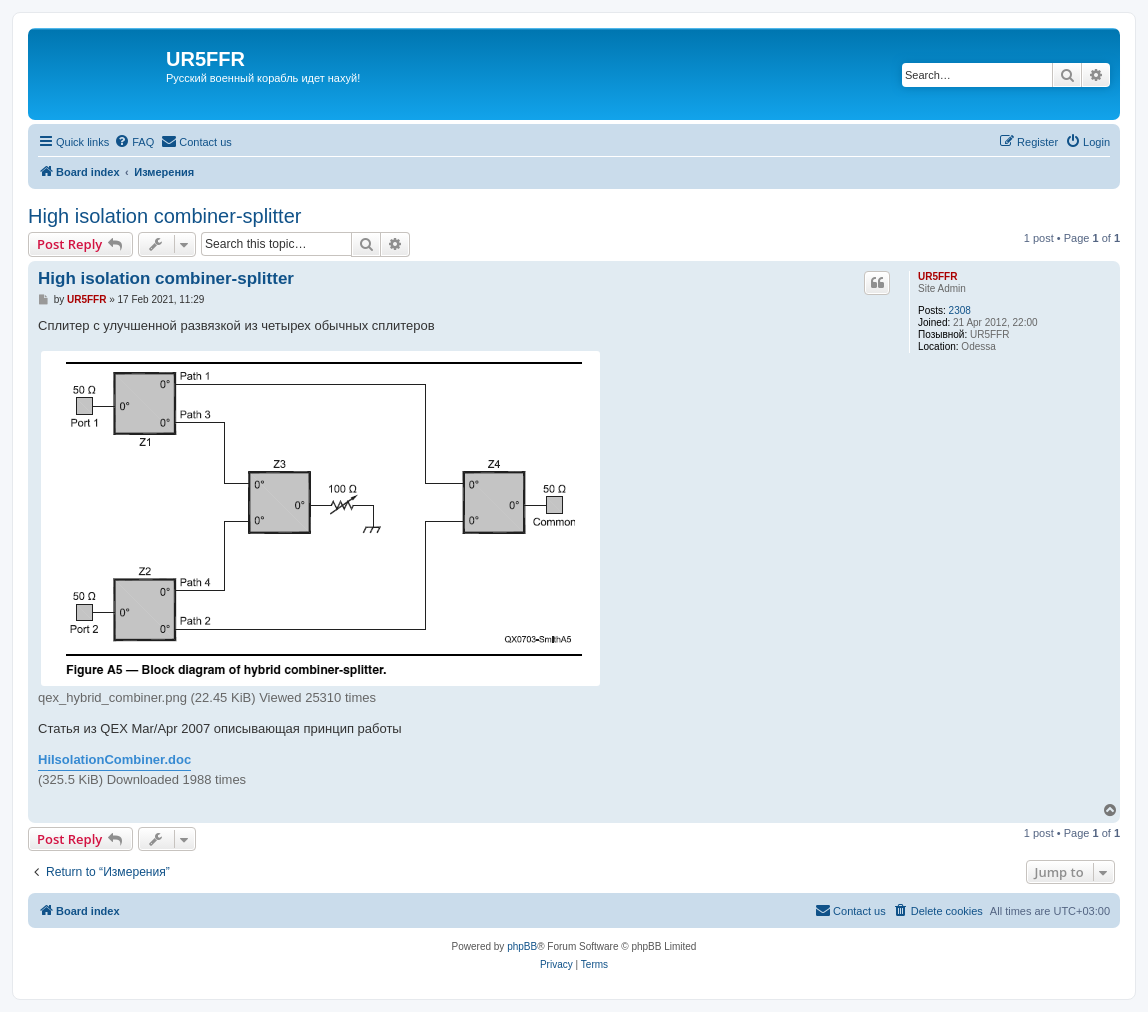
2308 (960, 310)
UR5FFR (937, 276)
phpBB (522, 946)
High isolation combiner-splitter (164, 216)
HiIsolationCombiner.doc (114, 759)
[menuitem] (134, 142)
